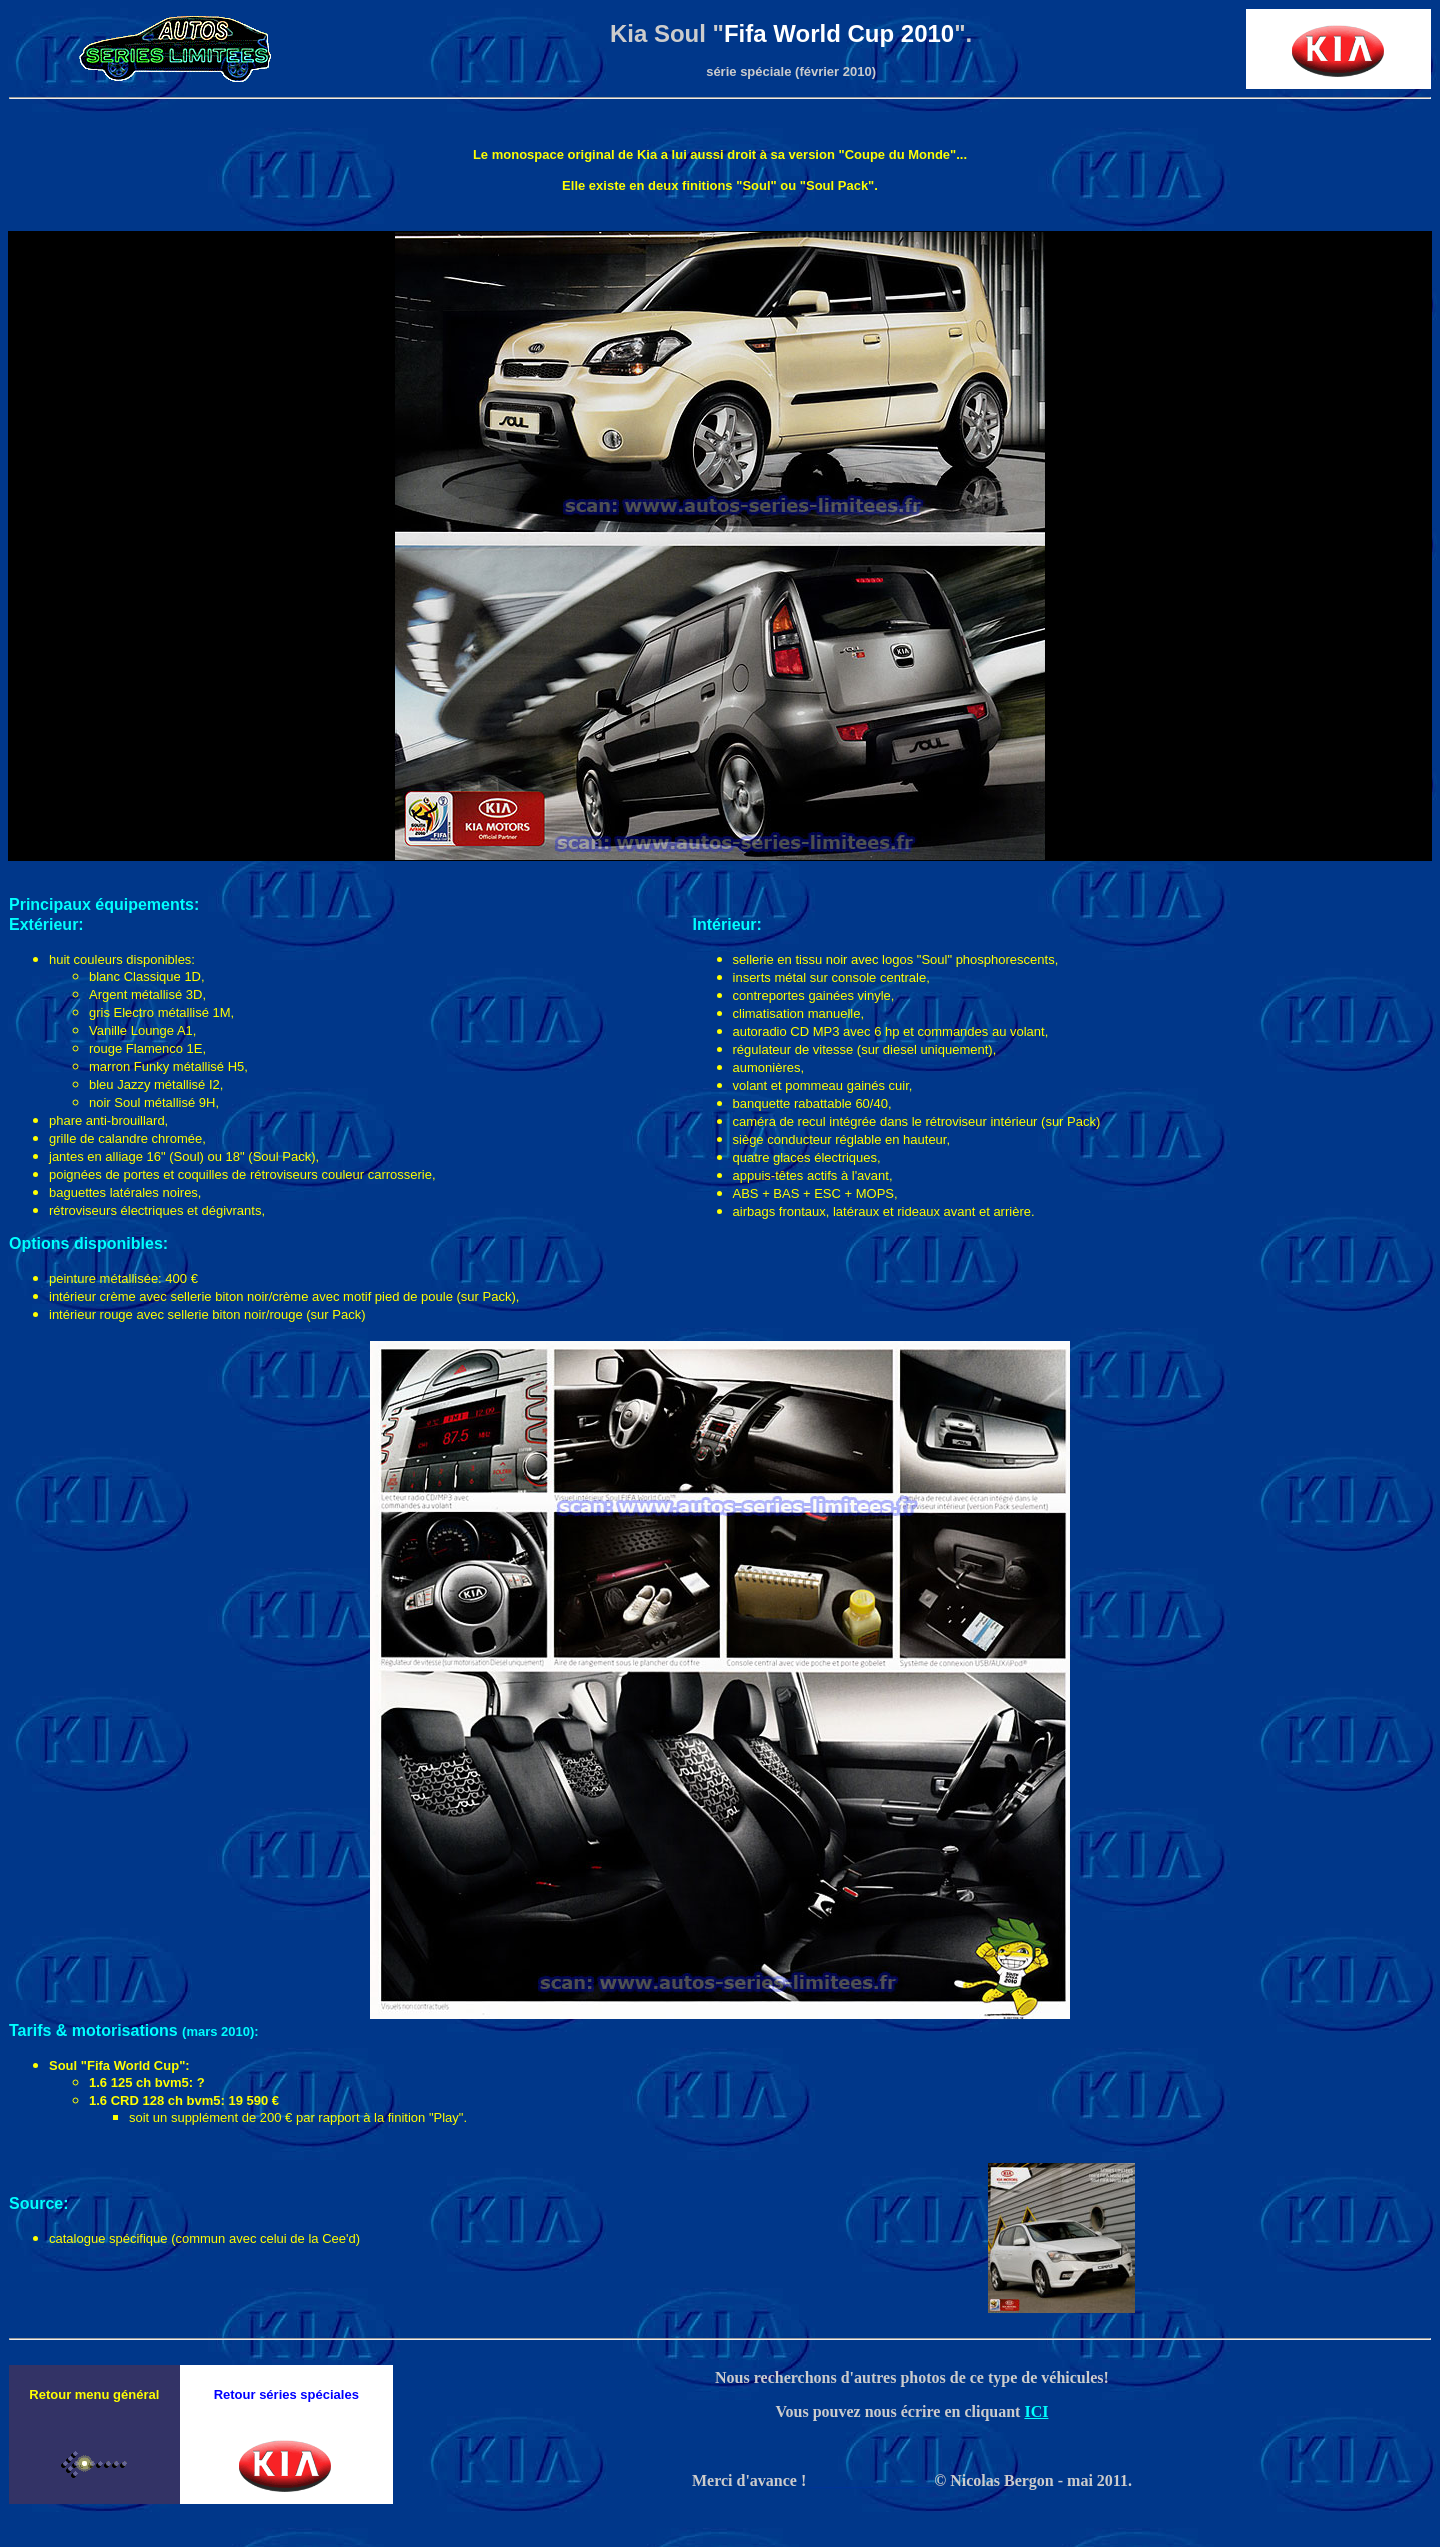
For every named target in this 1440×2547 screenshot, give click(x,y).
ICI (1036, 2411)
